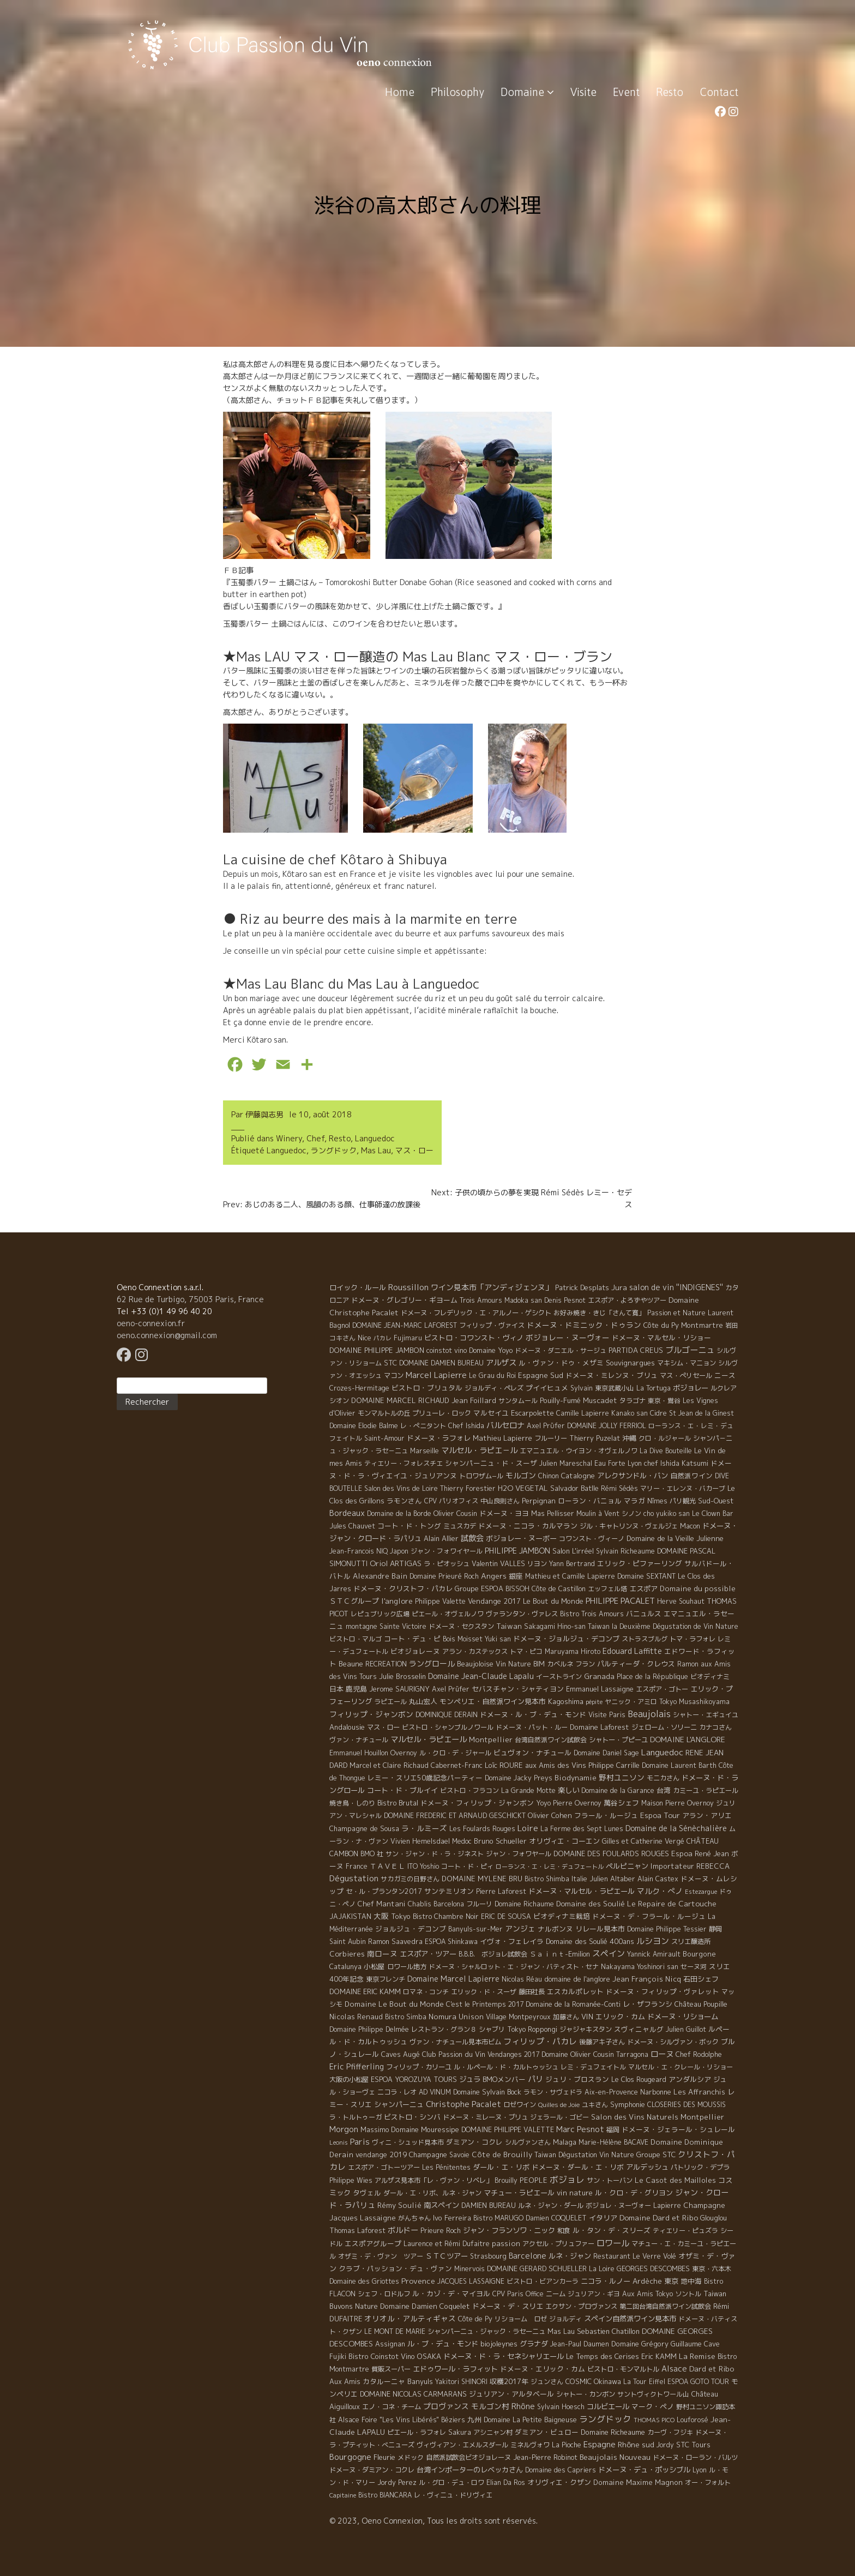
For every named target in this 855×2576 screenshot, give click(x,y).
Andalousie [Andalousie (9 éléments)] (347, 1727)
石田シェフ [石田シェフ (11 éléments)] (701, 1979)
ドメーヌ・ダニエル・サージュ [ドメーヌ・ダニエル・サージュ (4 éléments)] (560, 1350)
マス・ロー (414, 1150)
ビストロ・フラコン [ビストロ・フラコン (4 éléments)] (469, 1790)
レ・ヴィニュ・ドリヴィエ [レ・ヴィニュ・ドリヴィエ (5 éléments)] (453, 2495)
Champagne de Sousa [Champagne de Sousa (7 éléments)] (364, 1828)
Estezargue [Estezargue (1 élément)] (701, 1891)
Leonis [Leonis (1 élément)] (338, 2142)
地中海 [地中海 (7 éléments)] (691, 2281)
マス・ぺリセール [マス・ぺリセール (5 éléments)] (686, 1375)
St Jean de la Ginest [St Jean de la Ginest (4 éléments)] (701, 1413)
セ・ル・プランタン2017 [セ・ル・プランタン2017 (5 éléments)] (384, 1891)
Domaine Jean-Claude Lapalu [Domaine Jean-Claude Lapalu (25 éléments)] (481, 1676)
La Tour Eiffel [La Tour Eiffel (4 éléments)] (644, 2381)
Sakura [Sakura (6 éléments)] (459, 2432)
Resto (669, 92)
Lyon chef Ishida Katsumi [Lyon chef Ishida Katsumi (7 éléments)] (668, 1463)
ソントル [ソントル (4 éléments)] (688, 2293)
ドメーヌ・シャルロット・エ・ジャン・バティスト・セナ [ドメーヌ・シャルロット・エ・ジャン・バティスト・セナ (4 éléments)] (514, 1966)
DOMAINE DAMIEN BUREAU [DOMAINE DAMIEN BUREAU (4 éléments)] (441, 1363)
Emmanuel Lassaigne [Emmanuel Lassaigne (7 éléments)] (600, 1689)
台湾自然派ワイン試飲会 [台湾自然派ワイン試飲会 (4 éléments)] (551, 1739)
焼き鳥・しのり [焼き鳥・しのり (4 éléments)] (352, 1803)
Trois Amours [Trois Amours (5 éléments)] (481, 1300)
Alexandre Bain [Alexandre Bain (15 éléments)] (380, 1576)
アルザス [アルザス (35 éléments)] (501, 1362)
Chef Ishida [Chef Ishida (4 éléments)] (466, 1425)
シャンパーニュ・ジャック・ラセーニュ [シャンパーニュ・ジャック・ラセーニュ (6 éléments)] (486, 2331)
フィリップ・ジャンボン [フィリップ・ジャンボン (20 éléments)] (371, 1714)
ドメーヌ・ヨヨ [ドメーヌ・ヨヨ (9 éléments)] (504, 1513)
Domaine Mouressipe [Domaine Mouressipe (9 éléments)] (425, 2129)
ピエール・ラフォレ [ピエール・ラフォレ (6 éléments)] (416, 2432)
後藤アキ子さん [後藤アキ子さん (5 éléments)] (602, 2042)
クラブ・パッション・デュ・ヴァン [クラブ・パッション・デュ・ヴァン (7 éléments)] (395, 2268)
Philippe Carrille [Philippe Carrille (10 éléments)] (614, 1765)
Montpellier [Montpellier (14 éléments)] (491, 1739)
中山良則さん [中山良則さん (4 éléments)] (500, 1501)
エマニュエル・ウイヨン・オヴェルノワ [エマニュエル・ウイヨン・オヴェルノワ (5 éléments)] (578, 1450)
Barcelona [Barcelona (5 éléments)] (448, 1904)
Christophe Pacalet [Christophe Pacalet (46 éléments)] (463, 2104)
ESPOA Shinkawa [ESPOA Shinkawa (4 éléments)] (451, 1941)
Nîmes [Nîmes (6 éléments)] (657, 1501)
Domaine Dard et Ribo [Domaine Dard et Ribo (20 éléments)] (658, 2217)
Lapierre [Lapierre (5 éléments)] (667, 2205)
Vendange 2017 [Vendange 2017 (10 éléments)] (494, 1601)
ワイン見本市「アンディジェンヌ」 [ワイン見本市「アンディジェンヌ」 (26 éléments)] (492, 1287)
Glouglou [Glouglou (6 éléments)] (713, 2218)
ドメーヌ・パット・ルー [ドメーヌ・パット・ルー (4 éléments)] (532, 1727)
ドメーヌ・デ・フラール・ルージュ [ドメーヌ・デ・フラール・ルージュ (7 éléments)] (649, 1916)
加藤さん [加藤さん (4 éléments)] (566, 2016)
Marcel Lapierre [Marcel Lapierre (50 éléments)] (436, 1375)
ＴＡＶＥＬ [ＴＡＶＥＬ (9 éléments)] (387, 1866)
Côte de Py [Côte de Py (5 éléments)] (475, 2319)
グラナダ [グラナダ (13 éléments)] (534, 2344)
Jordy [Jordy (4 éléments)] (665, 2444)
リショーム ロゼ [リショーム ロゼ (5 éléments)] (521, 2319)
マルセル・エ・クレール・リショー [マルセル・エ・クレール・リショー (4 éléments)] (680, 2067)
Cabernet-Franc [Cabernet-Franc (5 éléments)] (457, 1765)
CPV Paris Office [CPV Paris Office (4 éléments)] (518, 2293)
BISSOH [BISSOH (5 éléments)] (517, 1588)
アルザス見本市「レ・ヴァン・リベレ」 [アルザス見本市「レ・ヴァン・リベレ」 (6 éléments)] (433, 2180)
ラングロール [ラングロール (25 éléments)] (432, 1663)
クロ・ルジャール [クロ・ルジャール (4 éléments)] (665, 1438)
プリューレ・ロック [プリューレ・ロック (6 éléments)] (441, 1413)
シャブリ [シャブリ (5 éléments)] (492, 2029)
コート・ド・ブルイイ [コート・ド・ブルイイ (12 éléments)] (402, 1790)
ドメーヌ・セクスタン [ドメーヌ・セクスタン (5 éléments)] (461, 1626)
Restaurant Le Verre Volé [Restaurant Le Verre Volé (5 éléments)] (634, 2256)
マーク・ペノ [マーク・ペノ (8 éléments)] (652, 2406)
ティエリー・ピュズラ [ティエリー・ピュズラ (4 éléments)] (685, 2230)
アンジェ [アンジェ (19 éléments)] (520, 1928)
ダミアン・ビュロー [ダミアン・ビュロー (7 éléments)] (547, 2432)
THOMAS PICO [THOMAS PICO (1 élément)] (654, 2420)
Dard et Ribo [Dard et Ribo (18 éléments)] (711, 2368)
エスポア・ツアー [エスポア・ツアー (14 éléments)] (428, 1954)
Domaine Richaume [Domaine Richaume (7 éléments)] (524, 1904)
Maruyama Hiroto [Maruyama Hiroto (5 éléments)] (572, 1651)
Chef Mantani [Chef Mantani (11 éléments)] (382, 1904)
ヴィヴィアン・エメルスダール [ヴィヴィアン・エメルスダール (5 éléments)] (462, 2444)
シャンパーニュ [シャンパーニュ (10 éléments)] (399, 2104)
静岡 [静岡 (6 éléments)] (715, 1929)
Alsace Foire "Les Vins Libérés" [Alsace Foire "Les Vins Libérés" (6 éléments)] (388, 2419)
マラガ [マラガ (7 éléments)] (634, 1501)
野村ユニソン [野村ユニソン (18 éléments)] (622, 1777)
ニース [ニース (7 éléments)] (725, 1375)
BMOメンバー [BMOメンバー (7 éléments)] (504, 2079)
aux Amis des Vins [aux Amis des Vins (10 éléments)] (555, 1765)
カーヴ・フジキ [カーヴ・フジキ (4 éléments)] (670, 2432)
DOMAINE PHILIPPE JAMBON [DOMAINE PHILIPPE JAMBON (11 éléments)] (376, 1350)
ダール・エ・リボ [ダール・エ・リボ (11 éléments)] (501, 2167)
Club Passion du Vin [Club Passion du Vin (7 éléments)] (453, 2054)
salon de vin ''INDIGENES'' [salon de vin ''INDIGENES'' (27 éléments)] (676, 1287)
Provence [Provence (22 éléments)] (418, 2281)
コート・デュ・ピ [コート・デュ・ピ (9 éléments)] (412, 1639)
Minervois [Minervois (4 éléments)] (469, 2268)
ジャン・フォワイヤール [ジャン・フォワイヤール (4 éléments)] (447, 1551)
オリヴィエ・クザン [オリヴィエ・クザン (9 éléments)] (559, 2482)
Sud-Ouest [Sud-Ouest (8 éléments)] (715, 1501)
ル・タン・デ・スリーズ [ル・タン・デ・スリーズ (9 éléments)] (612, 2230)
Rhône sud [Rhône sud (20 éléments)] (636, 2444)
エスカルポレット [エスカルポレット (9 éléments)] (575, 1991)
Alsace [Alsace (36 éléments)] (674, 2368)
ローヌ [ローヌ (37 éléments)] (662, 2054)
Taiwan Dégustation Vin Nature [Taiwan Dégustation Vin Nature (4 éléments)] (584, 2154)
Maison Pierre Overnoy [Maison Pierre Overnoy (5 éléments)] (677, 1803)
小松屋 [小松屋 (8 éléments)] (374, 1966)
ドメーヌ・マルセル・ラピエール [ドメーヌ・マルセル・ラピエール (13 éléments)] (581, 1891)
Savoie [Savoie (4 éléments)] (459, 2154)
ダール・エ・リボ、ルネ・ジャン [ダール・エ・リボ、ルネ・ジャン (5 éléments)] (432, 2193)
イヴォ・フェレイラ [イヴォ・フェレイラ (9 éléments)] (512, 1941)
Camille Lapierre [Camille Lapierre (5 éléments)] (582, 1413)
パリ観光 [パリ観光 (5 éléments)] (683, 1501)
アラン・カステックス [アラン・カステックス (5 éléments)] (475, 1651)
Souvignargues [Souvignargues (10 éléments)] (630, 1363)
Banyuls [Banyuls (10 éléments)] (420, 2381)
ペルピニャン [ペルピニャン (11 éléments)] (627, 1866)
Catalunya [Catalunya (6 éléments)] (345, 1966)
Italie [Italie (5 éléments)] (579, 1878)
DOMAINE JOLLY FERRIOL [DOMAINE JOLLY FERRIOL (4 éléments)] (606, 1425)
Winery (289, 1138)
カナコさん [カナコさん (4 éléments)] (715, 1727)
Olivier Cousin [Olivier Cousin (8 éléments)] (455, 1513)
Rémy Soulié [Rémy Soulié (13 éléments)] (399, 2205)
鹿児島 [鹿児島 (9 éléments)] (356, 1689)
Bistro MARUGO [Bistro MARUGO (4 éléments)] (498, 2218)
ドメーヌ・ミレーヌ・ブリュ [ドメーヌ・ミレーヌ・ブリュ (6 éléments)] (485, 2117)
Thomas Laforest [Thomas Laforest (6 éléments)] (357, 2230)
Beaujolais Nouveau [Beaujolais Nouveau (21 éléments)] (615, 2457)
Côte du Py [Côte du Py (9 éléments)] (661, 1325)
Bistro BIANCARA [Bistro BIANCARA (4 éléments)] (385, 2495)
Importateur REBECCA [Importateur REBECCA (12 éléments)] (690, 1866)
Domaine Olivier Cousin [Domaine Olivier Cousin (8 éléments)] (577, 2054)
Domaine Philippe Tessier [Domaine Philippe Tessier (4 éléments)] (667, 1929)
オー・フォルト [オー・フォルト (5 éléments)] (708, 2482)
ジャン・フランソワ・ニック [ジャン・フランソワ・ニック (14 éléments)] (509, 2230)
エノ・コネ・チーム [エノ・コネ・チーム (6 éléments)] (391, 2406)
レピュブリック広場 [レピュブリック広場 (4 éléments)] (380, 1613)
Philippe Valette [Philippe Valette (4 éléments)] (440, 1601)
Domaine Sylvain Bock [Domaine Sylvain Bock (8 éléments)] (487, 2092)
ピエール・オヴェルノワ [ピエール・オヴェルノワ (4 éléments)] (448, 1613)
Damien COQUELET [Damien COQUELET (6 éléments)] (556, 2218)
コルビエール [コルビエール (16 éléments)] (608, 2406)
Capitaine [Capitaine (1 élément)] (342, 2495)
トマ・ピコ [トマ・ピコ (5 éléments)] (526, 1651)
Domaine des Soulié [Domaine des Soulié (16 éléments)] (590, 1904)
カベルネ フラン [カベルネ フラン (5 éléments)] (571, 1664)
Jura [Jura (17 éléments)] (619, 1287)
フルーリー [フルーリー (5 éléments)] (550, 1438)
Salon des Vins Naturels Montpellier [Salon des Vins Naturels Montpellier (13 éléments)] (657, 2117)
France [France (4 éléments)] (357, 1866)
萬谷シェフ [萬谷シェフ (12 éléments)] (621, 1803)
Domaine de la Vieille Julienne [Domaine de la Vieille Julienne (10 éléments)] (675, 1538)
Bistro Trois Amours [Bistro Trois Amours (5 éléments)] (592, 1613)
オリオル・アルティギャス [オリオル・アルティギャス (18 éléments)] (410, 2318)
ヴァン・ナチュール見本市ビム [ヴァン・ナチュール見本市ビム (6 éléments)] (455, 2042)
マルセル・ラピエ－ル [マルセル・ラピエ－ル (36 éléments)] (479, 1450)
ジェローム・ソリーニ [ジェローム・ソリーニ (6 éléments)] (664, 1727)
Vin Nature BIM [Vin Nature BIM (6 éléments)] (520, 1664)
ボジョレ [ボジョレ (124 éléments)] (567, 2180)
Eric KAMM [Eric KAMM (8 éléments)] (659, 2356)
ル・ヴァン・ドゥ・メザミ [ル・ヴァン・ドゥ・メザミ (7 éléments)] (561, 1363)
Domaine (527, 92)
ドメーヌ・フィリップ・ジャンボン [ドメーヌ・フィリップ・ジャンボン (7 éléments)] (477, 1803)
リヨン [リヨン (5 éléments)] (537, 1563)
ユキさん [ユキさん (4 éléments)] (595, 2104)
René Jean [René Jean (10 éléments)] (712, 1853)
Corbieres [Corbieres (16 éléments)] (347, 1954)
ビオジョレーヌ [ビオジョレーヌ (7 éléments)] (415, 1651)
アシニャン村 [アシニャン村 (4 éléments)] (493, 2432)
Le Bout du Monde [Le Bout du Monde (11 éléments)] (553, 1601)
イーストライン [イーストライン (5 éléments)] (559, 1676)
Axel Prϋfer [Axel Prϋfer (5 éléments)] (546, 1425)
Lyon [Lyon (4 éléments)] (700, 2470)
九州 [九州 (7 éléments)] (474, 2419)
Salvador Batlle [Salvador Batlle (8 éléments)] (574, 1488)
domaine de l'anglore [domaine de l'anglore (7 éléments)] (577, 1979)
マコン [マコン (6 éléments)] (394, 1375)
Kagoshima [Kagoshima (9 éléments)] (565, 1701)
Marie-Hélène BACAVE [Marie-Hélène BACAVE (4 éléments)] (613, 2142)
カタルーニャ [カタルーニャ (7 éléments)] (384, 2381)
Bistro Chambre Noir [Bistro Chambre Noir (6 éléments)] (446, 1916)
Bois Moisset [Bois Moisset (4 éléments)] (463, 1639)
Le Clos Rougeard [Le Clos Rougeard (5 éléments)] (638, 2079)
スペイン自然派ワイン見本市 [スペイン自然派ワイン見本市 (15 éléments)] (630, 2319)
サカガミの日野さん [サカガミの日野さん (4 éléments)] (410, 1878)
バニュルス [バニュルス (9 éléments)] (643, 1613)
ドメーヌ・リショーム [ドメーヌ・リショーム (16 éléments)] (682, 2016)
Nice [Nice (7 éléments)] (364, 1338)
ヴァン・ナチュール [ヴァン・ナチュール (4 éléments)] (358, 1739)
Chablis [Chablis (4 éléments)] (419, 1904)
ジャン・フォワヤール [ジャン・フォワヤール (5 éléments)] (518, 1853)
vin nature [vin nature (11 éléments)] (575, 2193)
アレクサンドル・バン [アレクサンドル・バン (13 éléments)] (632, 1475)
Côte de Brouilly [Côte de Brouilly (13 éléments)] (502, 2154)
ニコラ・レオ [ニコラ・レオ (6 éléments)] (397, 2092)
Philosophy (457, 92)
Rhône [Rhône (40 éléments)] (523, 2406)
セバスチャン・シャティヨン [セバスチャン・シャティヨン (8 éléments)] (518, 1689)
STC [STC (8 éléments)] (390, 1363)
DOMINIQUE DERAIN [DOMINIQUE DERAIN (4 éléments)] (447, 1714)
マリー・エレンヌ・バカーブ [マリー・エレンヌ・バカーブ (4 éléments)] (682, 1488)
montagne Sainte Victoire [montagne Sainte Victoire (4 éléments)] (386, 1626)
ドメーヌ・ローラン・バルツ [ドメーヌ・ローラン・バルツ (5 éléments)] (695, 2457)
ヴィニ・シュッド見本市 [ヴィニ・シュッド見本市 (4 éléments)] (408, 2142)
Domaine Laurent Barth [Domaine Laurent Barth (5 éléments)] (679, 1765)
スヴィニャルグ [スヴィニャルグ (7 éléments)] (639, 2029)
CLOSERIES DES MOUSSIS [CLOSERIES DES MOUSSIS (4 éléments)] (686, 2104)
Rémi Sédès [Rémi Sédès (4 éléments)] (619, 1488)
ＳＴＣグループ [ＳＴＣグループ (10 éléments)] (354, 1601)
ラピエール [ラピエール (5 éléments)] (390, 1701)
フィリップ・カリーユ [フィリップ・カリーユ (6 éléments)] (418, 2067)
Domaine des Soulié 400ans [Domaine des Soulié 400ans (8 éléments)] (590, 1941)
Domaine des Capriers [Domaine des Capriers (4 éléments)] (560, 2470)
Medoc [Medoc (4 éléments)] (462, 1841)
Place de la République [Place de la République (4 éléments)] (652, 1676)
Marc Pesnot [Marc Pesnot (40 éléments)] (580, 2129)
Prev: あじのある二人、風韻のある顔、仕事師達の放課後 (321, 1204)
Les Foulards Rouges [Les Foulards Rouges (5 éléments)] (482, 1828)
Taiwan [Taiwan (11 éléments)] (509, 1626)
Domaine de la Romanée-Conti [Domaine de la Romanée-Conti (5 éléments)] (573, 2004)
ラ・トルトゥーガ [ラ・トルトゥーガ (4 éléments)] (355, 2117)
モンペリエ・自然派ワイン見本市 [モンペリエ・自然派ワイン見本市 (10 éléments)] (492, 1701)
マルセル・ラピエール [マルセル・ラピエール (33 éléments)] (428, 1739)
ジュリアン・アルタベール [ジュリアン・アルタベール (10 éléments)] (511, 2394)
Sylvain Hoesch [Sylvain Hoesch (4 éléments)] (561, 2406)
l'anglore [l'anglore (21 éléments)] (397, 1601)
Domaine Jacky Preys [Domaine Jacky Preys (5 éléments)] (518, 1778)
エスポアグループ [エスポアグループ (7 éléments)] (373, 2243)
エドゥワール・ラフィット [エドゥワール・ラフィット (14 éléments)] (455, 2369)
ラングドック (334, 1150)
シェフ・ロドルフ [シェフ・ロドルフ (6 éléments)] (384, 2293)
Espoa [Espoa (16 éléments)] (682, 1853)
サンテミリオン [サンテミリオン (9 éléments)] (449, 1891)
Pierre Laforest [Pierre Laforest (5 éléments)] (501, 1891)
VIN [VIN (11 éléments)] (587, 2016)
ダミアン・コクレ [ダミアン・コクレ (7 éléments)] (474, 2142)
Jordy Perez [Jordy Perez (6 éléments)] (397, 2482)
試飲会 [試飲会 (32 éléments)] (472, 1538)
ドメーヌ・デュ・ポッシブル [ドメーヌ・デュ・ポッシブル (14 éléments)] (644, 2470)
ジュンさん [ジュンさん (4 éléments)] (547, 2381)
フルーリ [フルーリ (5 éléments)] (479, 1904)
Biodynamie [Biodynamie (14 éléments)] (576, 1778)
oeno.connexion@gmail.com (167, 1335)
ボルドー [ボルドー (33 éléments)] (403, 2230)
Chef (315, 1138)
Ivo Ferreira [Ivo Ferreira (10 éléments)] (452, 2218)
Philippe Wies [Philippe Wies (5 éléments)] (350, 2180)
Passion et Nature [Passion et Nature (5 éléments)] (676, 1312)
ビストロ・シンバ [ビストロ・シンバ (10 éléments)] (412, 2117)
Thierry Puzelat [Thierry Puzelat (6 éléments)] (594, 1438)
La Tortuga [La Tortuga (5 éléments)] (653, 1388)
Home (399, 92)
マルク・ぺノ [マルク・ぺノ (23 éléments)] (660, 1891)
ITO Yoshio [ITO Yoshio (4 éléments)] (423, 1866)
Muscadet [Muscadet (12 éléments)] (600, 1400)
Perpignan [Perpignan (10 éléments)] (539, 1501)
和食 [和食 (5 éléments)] (563, 2230)
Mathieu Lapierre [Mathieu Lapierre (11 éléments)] (502, 1438)
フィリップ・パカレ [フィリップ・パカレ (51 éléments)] (540, 2041)
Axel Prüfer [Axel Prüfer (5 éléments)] (450, 1689)
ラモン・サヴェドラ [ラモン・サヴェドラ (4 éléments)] (552, 2092)
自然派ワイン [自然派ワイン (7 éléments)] (691, 1475)
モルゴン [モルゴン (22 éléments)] (520, 1475)
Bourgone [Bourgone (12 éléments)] (699, 1954)
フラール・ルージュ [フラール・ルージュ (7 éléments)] (606, 1815)
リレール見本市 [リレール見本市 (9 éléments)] (600, 1929)
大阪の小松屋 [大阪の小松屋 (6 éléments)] (349, 2079)
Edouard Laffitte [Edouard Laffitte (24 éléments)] (632, 1651)
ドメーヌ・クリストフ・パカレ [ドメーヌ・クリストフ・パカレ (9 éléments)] (403, 1588)
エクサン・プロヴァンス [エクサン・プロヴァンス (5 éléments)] (581, 2306)
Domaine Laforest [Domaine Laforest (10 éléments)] (599, 1727)
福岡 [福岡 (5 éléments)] (612, 2129)
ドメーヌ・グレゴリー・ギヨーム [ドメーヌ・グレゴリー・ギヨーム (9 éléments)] (404, 1300)
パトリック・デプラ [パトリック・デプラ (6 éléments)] (700, 2167)
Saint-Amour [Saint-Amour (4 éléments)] (384, 1438)
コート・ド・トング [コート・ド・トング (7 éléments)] (409, 1526)
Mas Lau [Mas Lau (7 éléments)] (561, 2331)
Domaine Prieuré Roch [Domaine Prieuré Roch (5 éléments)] (444, 1576)
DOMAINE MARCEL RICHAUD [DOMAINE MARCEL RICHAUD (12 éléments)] (400, 1400)
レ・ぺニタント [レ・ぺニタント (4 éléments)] (423, 1425)
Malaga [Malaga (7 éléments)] (564, 2142)
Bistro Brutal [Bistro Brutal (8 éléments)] (397, 1803)
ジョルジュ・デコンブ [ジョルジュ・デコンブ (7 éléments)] (410, 1929)
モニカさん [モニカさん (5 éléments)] (663, 1778)
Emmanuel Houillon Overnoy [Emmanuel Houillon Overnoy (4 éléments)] (373, 1753)
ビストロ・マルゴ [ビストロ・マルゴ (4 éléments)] (355, 1639)
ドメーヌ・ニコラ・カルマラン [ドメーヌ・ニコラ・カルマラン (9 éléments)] (527, 1526)
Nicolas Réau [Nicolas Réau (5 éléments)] (522, 1979)
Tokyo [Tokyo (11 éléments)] (401, 1916)
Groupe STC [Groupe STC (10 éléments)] (656, 2154)
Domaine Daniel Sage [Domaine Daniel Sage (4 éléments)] (606, 1753)
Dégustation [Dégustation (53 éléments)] (353, 1878)
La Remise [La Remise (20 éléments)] (697, 2356)
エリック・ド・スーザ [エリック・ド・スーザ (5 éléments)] (483, 1991)
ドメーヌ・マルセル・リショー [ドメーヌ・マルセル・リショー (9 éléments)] (661, 1338)
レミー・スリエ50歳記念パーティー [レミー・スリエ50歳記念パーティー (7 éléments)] (425, 1778)
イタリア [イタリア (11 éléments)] (603, 2218)
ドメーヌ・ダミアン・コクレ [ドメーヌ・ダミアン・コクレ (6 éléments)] (371, 2470)
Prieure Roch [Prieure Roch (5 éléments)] (440, 2230)
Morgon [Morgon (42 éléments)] (343, 2129)
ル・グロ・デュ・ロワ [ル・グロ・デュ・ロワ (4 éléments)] (451, 2482)
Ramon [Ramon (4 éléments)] (688, 1664)
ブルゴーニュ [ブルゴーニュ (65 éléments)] (689, 1350)
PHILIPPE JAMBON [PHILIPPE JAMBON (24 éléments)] (517, 1550)
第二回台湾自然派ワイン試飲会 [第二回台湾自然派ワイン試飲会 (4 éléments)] (665, 2306)
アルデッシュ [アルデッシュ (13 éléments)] (647, 2167)
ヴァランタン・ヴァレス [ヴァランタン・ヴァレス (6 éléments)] (522, 1613)
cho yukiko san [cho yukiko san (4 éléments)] (666, 1513)
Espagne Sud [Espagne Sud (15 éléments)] (540, 1375)
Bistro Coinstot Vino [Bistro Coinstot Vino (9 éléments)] (381, 2356)
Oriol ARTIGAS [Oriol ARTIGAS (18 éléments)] (396, 1563)
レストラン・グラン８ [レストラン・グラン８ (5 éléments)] (444, 2029)
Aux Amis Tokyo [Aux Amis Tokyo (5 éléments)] (647, 2293)
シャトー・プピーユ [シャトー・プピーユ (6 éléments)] (618, 1739)
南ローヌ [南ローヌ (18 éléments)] (382, 1953)
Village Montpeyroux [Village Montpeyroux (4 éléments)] (518, 2016)
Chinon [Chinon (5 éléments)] (548, 1475)
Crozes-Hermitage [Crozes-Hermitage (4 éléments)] (359, 1388)
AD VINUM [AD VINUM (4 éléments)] (435, 2092)
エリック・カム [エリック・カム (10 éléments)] (620, 2016)
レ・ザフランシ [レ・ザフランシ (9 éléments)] (647, 2004)
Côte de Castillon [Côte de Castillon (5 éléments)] (559, 1588)
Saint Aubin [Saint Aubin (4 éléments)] (347, 1941)
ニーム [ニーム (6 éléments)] (555, 2293)
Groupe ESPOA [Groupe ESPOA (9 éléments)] (479, 1588)
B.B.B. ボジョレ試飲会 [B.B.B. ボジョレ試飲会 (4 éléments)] (493, 1954)
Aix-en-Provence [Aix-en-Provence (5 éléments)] (611, 2092)
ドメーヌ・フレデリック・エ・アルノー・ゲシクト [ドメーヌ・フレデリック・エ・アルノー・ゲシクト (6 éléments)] (476, 1312)
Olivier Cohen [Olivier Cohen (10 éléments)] (550, 1815)
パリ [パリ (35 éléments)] (535, 2079)
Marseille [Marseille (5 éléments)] (424, 1450)
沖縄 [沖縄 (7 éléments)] (629, 1438)
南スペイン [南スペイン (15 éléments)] (441, 2205)
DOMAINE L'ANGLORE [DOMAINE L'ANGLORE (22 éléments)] (687, 1739)
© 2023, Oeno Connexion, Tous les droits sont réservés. (433, 2520)
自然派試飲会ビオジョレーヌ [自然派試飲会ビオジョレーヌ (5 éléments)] (468, 2457)
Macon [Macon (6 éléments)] (690, 1526)
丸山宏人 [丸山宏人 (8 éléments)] (423, 1701)
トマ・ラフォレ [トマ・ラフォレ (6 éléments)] (692, 1639)
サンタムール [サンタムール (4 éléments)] (518, 1400)
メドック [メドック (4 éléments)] (411, 2457)
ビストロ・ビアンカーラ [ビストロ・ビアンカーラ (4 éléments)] (543, 2281)
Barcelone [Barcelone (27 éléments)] (527, 2255)
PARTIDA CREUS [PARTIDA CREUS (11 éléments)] (636, 1350)
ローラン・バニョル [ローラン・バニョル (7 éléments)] (590, 1501)
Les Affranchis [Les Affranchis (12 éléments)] (699, 2092)
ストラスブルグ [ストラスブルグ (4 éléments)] (644, 1639)
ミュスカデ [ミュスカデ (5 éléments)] (459, 1526)
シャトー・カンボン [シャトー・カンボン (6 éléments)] (585, 2394)
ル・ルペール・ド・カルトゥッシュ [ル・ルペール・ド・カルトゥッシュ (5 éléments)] (506, 2067)
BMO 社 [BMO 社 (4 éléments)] (371, 1853)
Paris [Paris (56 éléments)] (360, 2141)
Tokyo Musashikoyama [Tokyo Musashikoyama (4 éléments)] (694, 1701)
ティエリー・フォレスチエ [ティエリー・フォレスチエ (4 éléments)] (403, 1463)
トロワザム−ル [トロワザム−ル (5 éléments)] (481, 1475)
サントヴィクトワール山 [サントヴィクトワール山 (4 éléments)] (653, 2394)
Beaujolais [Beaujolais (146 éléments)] (649, 1714)
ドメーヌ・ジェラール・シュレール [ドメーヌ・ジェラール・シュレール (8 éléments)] (678, 2129)
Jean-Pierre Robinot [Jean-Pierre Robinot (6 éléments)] (545, 2457)
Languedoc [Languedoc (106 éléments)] (662, 1752)
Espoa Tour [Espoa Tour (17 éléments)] (660, 1815)
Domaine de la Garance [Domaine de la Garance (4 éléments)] (617, 1790)
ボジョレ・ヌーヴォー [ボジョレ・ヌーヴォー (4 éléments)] (618, 2205)
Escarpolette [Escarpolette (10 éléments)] (532, 1413)
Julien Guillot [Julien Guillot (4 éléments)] (686, 2029)
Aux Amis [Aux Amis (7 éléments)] (344, 2381)
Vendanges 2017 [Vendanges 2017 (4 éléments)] (513, 2054)
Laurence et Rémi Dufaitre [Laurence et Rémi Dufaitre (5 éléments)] (447, 2243)
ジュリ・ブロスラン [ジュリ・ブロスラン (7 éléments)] (577, 2079)
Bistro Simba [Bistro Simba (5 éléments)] (405, 2016)
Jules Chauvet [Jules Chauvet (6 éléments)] (352, 1526)
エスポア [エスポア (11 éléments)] (643, 1588)
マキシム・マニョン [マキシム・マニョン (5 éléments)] (686, 1363)
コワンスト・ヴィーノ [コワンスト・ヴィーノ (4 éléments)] (591, 1538)
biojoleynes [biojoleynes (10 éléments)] (498, 2344)
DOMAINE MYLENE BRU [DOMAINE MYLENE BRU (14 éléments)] (482, 1878)
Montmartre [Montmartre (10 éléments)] (702, 1325)
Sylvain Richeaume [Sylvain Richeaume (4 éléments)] (625, 1551)
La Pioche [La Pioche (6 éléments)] (566, 2444)
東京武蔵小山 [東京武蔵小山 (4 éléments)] (614, 1388)
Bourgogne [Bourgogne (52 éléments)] (350, 2457)
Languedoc (375, 1138)
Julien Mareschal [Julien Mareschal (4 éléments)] (565, 1463)
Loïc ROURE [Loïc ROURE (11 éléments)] (504, 1765)
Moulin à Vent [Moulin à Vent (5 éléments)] (597, 1513)
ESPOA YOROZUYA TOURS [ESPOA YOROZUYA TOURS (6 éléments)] (414, 2079)
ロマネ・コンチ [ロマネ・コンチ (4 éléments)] (426, 1991)
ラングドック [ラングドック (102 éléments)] (605, 2419)
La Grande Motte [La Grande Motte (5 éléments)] (528, 1790)
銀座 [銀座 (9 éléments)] (516, 1576)
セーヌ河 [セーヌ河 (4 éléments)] (694, 1966)
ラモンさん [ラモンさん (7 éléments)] (404, 1501)
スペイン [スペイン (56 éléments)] (608, 1953)
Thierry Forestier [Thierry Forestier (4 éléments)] (468, 1488)
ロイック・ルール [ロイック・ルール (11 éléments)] (357, 1287)
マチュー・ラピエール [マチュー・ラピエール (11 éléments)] (519, 2193)
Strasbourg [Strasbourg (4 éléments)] (488, 2256)
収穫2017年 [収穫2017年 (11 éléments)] (509, 2381)
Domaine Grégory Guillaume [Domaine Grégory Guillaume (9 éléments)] (656, 2344)
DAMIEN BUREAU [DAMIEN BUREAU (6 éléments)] (488, 2205)
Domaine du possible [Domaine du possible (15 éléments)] (698, 1588)
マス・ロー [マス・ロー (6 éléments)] (383, 1727)
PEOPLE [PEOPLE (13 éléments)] (533, 2180)
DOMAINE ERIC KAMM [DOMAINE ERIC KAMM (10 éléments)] (365, 1991)
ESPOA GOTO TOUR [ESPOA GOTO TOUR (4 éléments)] (698, 2381)
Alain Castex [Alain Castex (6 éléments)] (657, 1878)
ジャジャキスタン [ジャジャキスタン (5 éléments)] (585, 2029)
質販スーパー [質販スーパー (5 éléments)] (391, 2369)
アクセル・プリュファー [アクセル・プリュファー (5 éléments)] (558, 2243)
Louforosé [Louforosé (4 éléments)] (692, 2419)
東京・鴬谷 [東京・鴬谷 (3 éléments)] (664, 1400)
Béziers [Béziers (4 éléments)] (453, 2419)
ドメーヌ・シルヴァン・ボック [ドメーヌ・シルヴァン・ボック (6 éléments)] (673, 2042)
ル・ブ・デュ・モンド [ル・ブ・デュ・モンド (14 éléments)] (442, 2344)
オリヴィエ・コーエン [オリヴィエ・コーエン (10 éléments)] (564, 1841)
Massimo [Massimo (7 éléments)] (374, 2129)
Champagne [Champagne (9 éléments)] (428, 2154)
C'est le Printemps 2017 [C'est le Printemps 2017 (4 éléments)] (484, 2004)
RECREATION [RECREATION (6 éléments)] (386, 1664)
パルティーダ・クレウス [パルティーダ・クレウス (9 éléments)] (636, 1664)
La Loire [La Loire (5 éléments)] (602, 2268)
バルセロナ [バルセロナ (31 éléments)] (505, 1425)
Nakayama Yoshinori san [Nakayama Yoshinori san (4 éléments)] (639, 1966)
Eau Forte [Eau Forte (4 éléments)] (609, 1463)
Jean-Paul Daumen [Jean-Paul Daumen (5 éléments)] (579, 2344)
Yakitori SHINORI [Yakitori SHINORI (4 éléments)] (461, 2381)
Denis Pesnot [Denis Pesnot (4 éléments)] (565, 1300)
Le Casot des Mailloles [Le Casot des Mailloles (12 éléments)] (675, 2180)
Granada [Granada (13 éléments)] (599, 1676)
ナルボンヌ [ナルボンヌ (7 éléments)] (555, 1929)
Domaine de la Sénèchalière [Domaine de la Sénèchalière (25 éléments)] (676, 1828)
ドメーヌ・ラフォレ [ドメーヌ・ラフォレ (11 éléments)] (439, 1438)
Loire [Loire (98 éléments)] (527, 1828)
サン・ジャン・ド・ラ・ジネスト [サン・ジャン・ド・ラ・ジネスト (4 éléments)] (435, 1853)
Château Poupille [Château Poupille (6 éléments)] (701, 2004)
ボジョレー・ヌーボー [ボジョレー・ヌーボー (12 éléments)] (521, 1538)
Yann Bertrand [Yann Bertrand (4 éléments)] (572, 1563)
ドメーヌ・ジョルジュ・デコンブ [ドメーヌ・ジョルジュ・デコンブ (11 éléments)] (566, 1639)
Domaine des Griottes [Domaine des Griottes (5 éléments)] (364, 2281)
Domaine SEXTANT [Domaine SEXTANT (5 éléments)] (646, 1576)
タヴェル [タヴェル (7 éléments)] (367, 2193)
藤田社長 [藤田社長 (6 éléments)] (532, 1991)
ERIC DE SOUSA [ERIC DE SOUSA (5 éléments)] (506, 1916)
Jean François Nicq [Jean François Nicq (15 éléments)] (646, 1979)
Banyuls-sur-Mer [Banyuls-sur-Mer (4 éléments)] (475, 1929)
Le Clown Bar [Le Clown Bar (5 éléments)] (712, 1513)
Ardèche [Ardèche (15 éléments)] (647, 2281)
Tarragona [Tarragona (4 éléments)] (632, 2054)
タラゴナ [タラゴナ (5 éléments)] (632, 1400)
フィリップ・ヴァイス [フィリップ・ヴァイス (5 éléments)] (492, 1325)
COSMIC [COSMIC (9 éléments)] (578, 2381)
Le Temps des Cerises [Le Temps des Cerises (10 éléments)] (602, 2356)
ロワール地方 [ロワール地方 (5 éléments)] (406, 1966)
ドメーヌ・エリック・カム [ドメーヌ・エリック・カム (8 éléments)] (542, 2369)
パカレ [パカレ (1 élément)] (383, 1338)
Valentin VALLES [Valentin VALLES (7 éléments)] (498, 1563)
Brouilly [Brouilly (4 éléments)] (506, 2180)
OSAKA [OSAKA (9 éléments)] (429, 2356)
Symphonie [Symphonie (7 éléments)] (627, 2104)
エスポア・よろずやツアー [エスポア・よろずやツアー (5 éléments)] (627, 1300)
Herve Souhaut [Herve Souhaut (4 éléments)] (681, 1601)
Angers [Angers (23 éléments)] (494, 1575)
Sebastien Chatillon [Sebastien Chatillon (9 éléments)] (608, 2331)
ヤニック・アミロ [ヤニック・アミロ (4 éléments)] (631, 1701)
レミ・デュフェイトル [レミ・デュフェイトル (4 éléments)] (593, 2067)
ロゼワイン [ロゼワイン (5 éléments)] (519, 2104)
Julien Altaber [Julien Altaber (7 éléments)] (612, 1878)
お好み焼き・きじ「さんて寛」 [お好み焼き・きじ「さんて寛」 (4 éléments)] (599, 1312)
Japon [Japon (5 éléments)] (399, 1551)
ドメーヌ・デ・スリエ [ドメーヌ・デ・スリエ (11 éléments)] (507, 2306)
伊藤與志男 (264, 1114)
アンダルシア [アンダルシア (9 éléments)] (690, 2079)
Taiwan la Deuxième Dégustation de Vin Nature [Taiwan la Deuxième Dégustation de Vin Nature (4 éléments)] (663, 1626)
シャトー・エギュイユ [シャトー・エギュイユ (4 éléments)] (705, 1714)
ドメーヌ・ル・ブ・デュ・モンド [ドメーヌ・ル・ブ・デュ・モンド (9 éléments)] (533, 1714)
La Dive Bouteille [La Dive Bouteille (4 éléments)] (666, 1450)
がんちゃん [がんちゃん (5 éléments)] (414, 2218)
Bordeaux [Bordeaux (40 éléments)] (347, 1513)
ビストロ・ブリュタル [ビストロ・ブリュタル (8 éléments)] (427, 1388)
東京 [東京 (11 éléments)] (671, 2281)
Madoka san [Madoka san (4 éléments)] (523, 1300)
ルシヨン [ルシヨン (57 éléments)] (652, 1941)
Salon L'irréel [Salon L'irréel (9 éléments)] (573, 1551)
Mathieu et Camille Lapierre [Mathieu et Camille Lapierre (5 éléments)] (570, 1576)
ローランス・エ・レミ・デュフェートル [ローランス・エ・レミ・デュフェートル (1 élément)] (550, 1866)
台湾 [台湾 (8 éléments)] (664, 1790)
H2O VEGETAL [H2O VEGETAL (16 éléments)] (523, 1488)
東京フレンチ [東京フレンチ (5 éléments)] (385, 1979)
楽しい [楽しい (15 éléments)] (568, 1790)
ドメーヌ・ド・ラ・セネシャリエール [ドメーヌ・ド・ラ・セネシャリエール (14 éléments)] (503, 2356)
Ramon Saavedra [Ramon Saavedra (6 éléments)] (395, 1941)
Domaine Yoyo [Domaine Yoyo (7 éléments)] (491, 1350)
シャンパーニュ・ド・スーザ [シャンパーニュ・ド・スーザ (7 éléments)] (491, 1463)
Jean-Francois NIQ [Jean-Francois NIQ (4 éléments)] (358, 1551)
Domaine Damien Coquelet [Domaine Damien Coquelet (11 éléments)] (425, 2306)
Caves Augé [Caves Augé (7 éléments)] (400, 2054)
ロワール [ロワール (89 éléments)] (613, 2243)
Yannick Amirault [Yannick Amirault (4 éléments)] (654, 1954)
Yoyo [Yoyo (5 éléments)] (543, 1803)
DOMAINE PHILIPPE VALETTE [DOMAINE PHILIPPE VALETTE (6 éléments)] (507, 2129)
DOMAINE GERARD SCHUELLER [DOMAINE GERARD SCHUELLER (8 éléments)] (537, 2268)
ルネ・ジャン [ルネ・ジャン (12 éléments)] (570, 2256)
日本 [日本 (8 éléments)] (336, 1689)
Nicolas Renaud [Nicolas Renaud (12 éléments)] (356, 2016)
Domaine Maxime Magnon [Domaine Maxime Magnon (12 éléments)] (638, 2482)
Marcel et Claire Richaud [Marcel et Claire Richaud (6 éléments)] (389, 1765)
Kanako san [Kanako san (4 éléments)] (629, 1413)
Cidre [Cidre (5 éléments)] (658, 1413)
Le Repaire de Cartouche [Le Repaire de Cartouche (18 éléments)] (671, 1903)
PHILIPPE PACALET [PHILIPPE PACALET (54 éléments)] (620, 1600)
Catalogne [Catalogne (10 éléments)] (578, 1475)
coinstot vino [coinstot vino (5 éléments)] (446, 1350)
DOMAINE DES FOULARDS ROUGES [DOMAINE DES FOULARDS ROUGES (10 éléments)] (611, 1853)
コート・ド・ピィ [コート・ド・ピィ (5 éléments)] (467, 1866)
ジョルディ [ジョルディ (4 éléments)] (565, 2319)
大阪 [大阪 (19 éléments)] (381, 1916)
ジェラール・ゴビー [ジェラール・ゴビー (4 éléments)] (559, 2117)
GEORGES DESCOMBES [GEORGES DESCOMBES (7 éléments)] (653, 2268)
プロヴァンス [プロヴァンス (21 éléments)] (446, 2406)
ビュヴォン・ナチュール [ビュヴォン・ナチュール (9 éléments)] (532, 1753)
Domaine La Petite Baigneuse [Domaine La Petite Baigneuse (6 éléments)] (530, 2419)
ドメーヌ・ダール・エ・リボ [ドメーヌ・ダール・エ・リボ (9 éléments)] (578, 2167)
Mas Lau (376, 1150)
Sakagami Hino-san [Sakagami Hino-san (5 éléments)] (555, 1626)
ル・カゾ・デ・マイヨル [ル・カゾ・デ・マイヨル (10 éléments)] (451, 2293)
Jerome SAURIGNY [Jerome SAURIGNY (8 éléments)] (399, 1689)
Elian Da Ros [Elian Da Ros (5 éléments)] (505, 2482)
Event (626, 92)
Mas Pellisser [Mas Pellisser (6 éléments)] (552, 1513)
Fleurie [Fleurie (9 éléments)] (384, 2457)
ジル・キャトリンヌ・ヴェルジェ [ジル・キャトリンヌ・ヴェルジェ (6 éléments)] (629, 1526)
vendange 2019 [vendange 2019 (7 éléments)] (381, 2154)
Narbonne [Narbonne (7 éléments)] (655, 2092)
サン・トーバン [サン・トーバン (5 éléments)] (610, 2180)
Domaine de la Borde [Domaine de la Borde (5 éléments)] (399, 1513)
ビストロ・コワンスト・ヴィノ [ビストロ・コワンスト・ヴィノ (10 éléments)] (473, 1338)
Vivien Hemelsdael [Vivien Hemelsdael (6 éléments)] (420, 1841)
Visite (583, 92)
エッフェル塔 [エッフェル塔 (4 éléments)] (607, 1588)
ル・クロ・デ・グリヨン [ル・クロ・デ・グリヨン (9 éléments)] (634, 2193)
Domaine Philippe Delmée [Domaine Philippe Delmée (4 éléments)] (369, 2029)
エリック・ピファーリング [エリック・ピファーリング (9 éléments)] (639, 1563)
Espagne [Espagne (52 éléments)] (599, 2444)
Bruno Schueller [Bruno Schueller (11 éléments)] (500, 1841)
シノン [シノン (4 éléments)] (631, 1513)
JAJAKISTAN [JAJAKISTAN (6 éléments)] (350, 1916)
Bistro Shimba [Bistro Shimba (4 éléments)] (547, 1878)
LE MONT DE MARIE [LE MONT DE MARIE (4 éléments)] (394, 2331)
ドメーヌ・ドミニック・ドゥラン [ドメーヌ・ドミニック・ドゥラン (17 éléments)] (584, 1325)
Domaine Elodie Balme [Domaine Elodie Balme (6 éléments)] (363, 1425)
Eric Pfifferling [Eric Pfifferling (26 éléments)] (356, 2066)
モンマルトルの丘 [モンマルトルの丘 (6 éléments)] (384, 1413)
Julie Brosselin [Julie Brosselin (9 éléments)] (402, 1676)
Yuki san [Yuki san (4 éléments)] (498, 1639)
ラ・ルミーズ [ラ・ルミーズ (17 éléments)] (424, 1828)
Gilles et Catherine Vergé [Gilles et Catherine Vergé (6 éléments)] (643, 1841)
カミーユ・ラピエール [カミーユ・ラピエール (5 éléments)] (705, 1790)
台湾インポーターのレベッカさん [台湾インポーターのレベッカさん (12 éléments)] (470, 2470)
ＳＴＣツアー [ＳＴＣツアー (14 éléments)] (446, 2256)
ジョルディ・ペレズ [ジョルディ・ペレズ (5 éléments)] (494, 1388)
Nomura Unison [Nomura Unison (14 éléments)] (456, 2016)
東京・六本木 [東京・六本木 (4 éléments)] (711, 2268)
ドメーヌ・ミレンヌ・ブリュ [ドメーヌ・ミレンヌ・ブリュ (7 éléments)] (611, 1375)
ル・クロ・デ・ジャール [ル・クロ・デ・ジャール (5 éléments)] (455, 1753)
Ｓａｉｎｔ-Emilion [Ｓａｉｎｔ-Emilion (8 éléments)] (559, 1954)
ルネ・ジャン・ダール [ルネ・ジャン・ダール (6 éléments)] (550, 2205)
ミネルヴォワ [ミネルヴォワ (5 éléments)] (530, 2444)
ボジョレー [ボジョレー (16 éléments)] (690, 1388)
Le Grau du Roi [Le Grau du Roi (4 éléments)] (492, 1375)
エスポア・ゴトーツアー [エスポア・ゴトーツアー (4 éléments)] (384, 2167)
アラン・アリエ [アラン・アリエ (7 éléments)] (707, 1815)
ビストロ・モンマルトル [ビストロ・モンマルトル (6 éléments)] (623, 2369)
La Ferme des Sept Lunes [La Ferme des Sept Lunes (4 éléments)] (581, 1828)
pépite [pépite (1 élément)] (594, 1702)
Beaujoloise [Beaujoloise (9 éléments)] (475, 1664)
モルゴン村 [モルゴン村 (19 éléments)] (490, 2406)
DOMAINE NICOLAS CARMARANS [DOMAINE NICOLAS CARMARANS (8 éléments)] (413, 2394)
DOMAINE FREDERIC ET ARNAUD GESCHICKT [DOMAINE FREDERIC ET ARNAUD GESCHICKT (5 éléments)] (455, 1815)
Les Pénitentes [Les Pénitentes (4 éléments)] (446, 2167)
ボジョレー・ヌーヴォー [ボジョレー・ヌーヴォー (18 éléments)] (568, 1337)
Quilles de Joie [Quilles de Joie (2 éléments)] (559, 2104)
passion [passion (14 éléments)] (506, 2243)
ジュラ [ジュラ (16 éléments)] (469, 2079)
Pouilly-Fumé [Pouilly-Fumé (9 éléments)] (560, 1400)
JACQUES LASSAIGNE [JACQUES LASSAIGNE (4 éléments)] (470, 2281)
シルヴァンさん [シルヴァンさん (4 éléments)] (528, 2142)
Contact (719, 92)
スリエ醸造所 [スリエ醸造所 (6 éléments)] (691, 1941)
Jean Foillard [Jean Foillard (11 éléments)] (473, 1400)
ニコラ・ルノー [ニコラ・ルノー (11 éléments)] (605, 2281)
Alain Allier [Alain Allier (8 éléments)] (441, 1538)
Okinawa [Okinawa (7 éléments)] (607, 2381)
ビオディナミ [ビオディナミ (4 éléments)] (710, 1676)
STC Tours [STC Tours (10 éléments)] (693, 2444)
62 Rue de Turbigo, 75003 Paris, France (190, 1299)
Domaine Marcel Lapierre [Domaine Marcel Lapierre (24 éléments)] (453, 1978)
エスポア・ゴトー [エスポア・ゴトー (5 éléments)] (662, 1689)
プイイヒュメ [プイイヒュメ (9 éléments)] (547, 1388)
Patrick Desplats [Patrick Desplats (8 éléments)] (582, 1287)
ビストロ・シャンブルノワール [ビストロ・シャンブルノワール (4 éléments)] (447, 1727)
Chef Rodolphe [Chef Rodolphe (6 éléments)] (699, 2054)
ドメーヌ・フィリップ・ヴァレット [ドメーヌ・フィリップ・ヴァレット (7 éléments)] (662, 1991)
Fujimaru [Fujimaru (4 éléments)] (408, 1338)
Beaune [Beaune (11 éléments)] (351, 1664)
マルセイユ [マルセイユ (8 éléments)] (491, 1413)
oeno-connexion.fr (151, 1323)
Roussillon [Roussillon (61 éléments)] (408, 1287)
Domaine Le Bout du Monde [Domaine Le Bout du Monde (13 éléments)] (394, 2004)
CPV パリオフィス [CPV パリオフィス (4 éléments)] (451, 1501)
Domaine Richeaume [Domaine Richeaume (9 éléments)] (613, 2432)
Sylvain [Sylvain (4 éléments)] (581, 1388)
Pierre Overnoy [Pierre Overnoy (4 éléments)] (577, 1803)
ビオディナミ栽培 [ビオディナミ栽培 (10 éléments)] (561, 1916)
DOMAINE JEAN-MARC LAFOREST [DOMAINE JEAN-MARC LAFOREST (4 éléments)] (404, 1325)
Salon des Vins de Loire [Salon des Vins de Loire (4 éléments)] (401, 1488)
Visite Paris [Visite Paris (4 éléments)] (606, 1714)
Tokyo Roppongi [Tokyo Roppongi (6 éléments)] (532, 2029)
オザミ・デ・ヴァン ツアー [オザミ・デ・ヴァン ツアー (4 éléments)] (380, 2256)
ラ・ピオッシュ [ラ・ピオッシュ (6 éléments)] (446, 1563)
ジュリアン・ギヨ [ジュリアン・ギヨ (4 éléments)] (594, 2293)
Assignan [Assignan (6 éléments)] (390, 2344)
